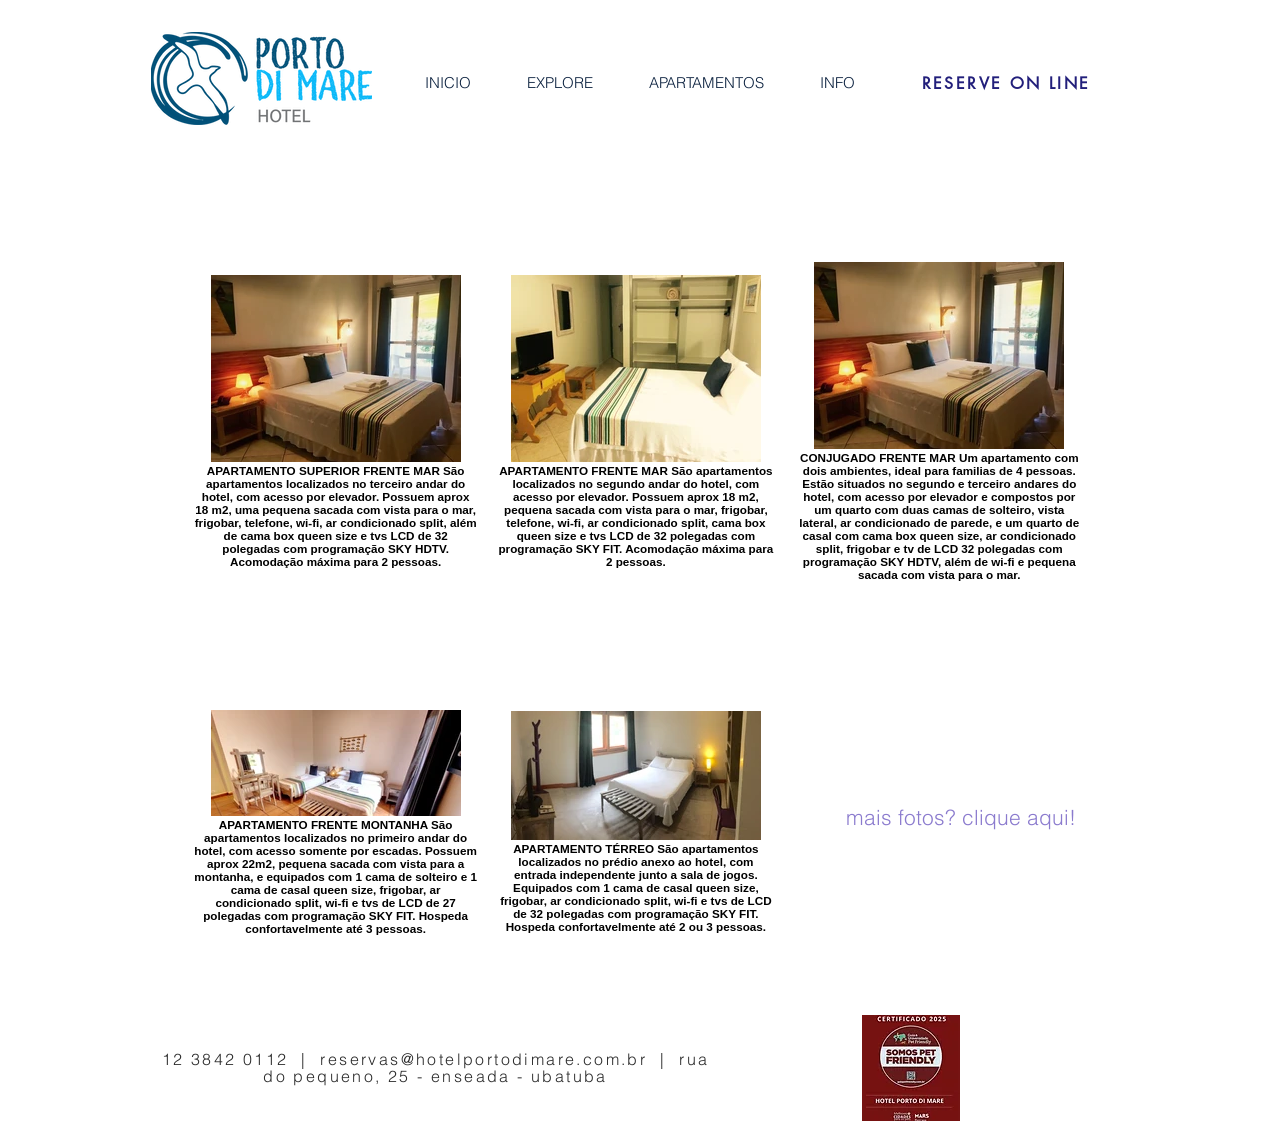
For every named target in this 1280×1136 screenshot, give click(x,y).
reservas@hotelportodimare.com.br (483, 1059)
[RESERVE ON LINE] (1006, 83)
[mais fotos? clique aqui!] (961, 818)
